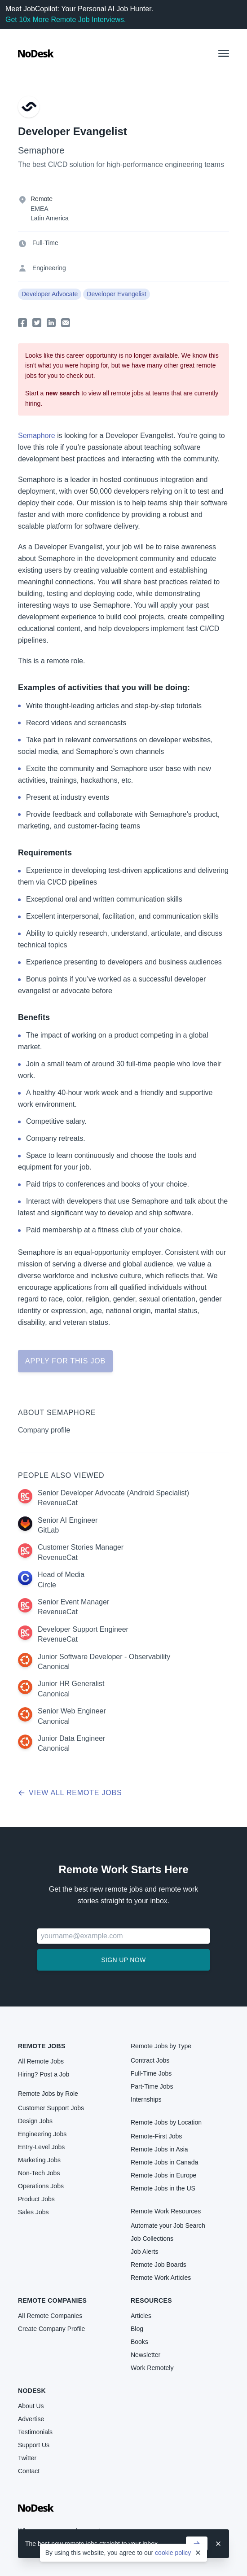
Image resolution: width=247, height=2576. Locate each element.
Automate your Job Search (168, 2225)
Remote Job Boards (158, 2264)
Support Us (33, 2445)
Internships (146, 2099)
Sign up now (123, 1959)
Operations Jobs (41, 2186)
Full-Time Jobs (151, 2073)
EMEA (40, 208)
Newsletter (145, 2354)
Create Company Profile (51, 2328)
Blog (137, 2328)
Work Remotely (152, 2367)
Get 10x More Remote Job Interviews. (65, 19)
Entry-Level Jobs (41, 2147)
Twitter (27, 2458)
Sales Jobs (33, 2212)
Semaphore (41, 150)
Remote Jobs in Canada (164, 2162)
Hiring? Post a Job (43, 2074)
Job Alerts (144, 2251)
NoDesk (32, 2390)
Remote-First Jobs (156, 2136)
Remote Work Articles (161, 2277)
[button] (223, 53)
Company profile (44, 1430)
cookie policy (173, 2552)
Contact (29, 2471)
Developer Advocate (50, 294)
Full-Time (45, 242)
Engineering (49, 268)
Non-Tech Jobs (39, 2173)
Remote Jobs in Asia (159, 2149)
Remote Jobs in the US (163, 2188)
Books (139, 2341)
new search (62, 393)
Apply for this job (65, 1361)
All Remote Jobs (41, 2061)
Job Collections (152, 2238)
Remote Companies (52, 2300)
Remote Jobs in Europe (163, 2175)
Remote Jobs (42, 2046)
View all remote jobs (70, 1792)
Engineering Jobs (42, 2134)
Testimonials (35, 2432)
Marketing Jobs (39, 2160)
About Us (31, 2406)
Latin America (50, 218)
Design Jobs (35, 2121)
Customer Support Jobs (51, 2108)
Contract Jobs (150, 2060)
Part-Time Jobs (152, 2086)
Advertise (31, 2419)
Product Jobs (36, 2199)
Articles (141, 2315)
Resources (151, 2300)
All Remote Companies (50, 2315)
